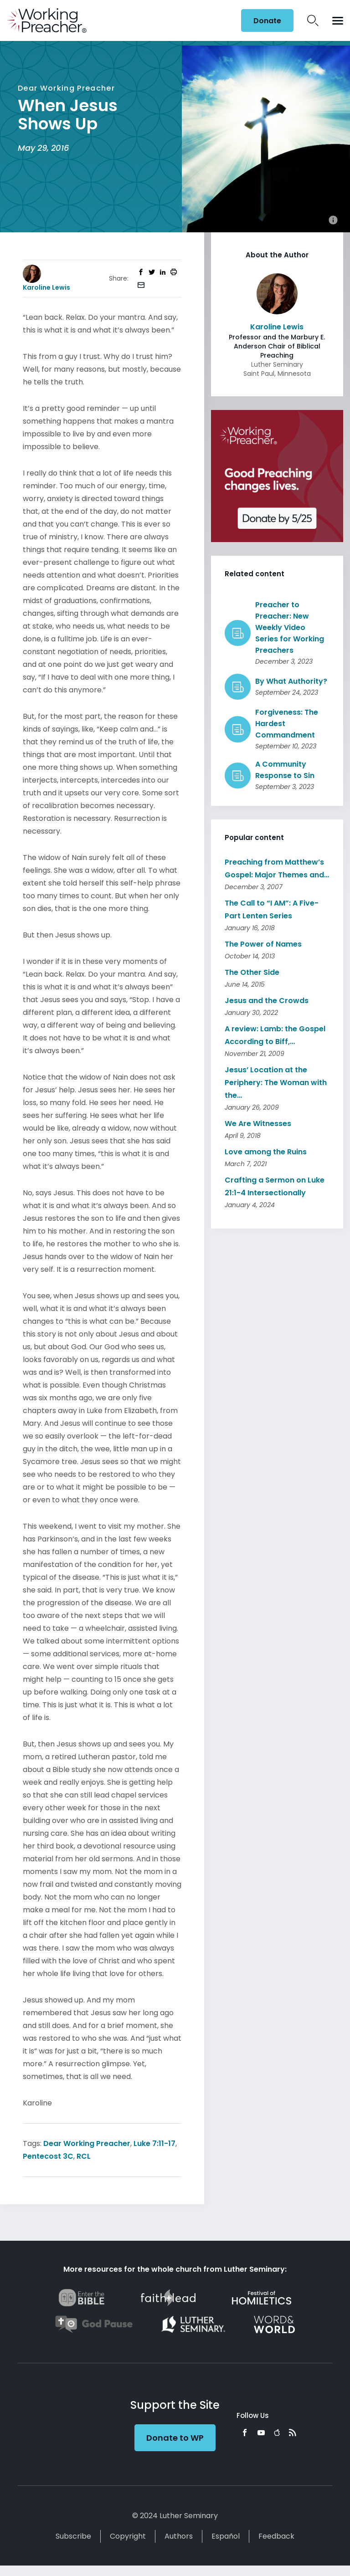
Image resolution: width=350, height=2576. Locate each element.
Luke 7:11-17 (154, 2143)
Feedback (276, 2536)
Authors (179, 2536)
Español (225, 2536)
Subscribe (73, 2536)
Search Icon (313, 20)
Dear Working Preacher (86, 2143)
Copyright (128, 2536)
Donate (267, 20)
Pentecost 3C (48, 2156)
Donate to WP (175, 2437)
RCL (84, 2156)
